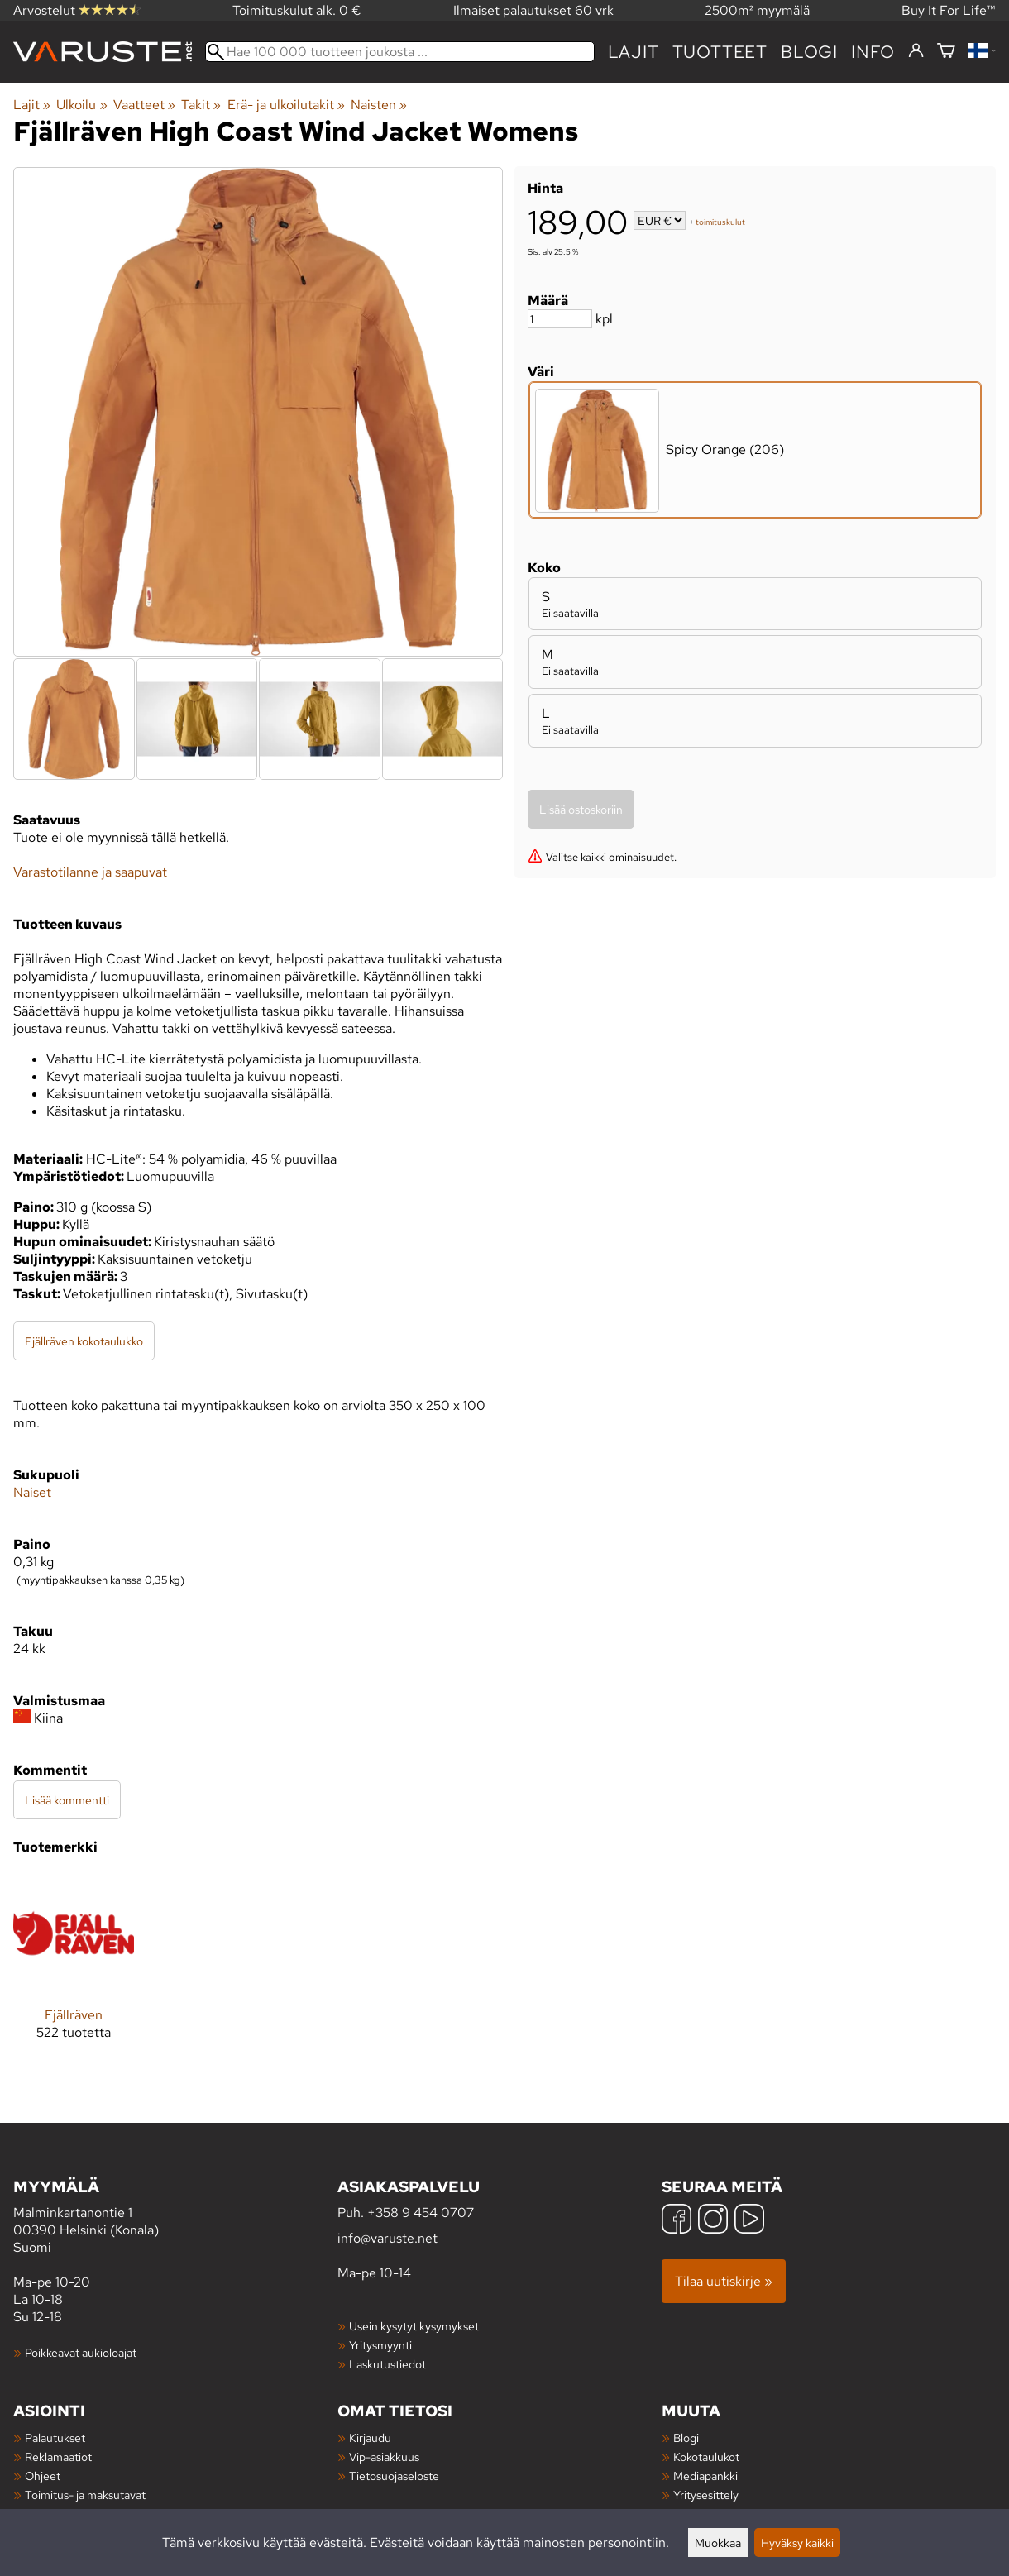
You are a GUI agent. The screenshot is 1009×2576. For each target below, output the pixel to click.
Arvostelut (77, 10)
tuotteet (720, 52)
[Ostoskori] (946, 51)
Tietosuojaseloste (394, 2475)
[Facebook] (676, 2221)
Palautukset (55, 2437)
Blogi (686, 2437)
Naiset (32, 1492)
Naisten (379, 104)
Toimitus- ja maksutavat (85, 2494)
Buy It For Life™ (948, 10)
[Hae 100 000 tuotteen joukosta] (400, 51)
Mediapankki (705, 2475)
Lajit (633, 52)
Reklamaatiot (58, 2456)
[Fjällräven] (73, 1970)
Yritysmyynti (380, 2345)
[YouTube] (749, 2221)
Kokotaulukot (706, 2456)
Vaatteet (144, 104)
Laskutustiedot (387, 2364)
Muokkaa (718, 2542)
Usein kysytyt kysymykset (414, 2326)
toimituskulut (720, 222)
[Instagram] (713, 2221)
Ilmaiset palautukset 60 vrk (533, 10)
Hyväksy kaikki (797, 2542)
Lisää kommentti (67, 1800)
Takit (201, 104)
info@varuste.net (387, 2238)
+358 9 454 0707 (420, 2212)
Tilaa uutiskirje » (723, 2281)
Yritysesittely (706, 2494)
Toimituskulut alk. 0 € (296, 10)
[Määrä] (560, 318)
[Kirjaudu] (916, 51)
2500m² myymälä (757, 10)
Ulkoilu (81, 104)
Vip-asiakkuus (384, 2456)
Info (873, 52)
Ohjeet (42, 2475)
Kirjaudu (370, 2437)
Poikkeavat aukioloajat (80, 2352)
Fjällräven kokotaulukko (84, 1341)
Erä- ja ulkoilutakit (286, 104)
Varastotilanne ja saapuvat (90, 872)
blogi (809, 52)
